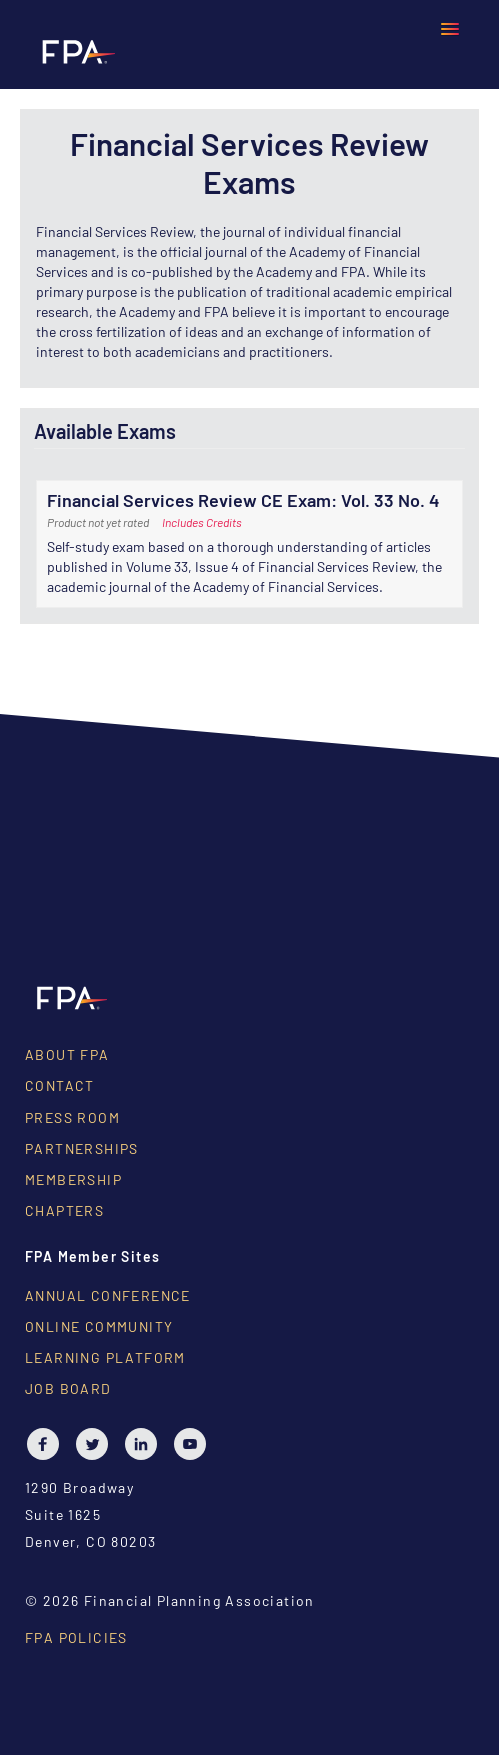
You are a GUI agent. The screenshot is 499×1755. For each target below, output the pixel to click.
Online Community (99, 1326)
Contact (60, 1085)
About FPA (67, 1054)
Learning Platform (105, 1357)
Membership (73, 1179)
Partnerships (82, 1148)
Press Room (72, 1117)
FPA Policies (76, 1637)
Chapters (64, 1210)
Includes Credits (202, 522)
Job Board (68, 1388)
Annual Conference (108, 1295)
